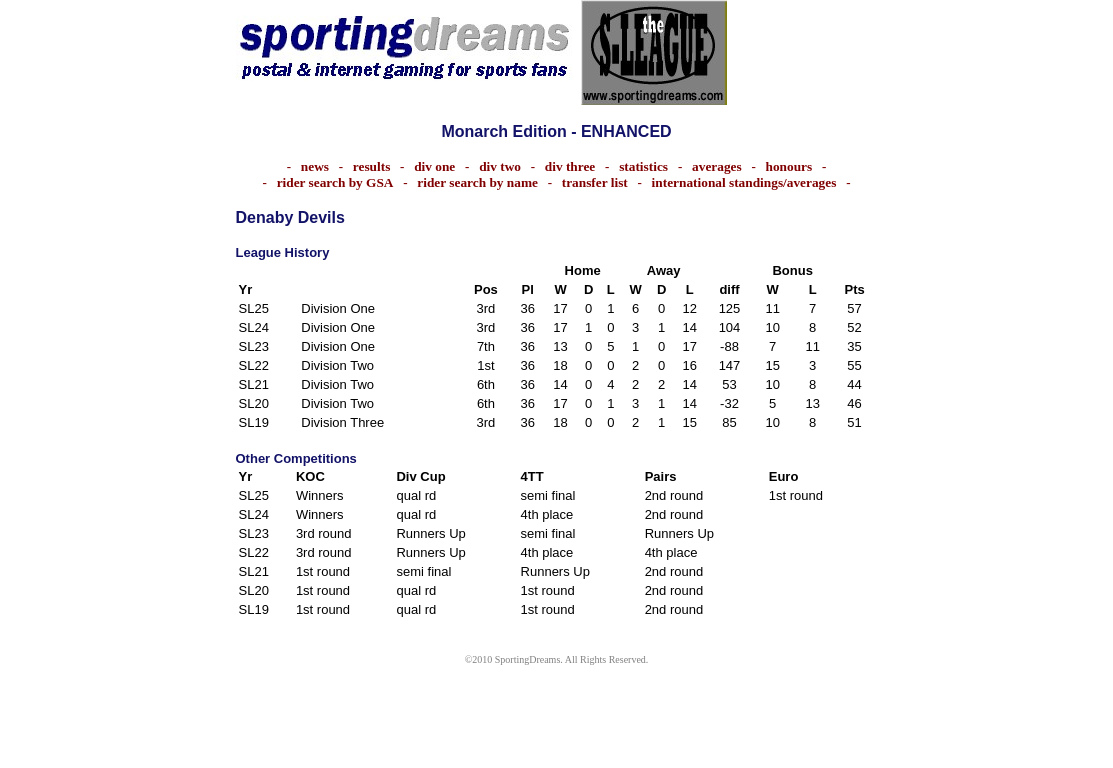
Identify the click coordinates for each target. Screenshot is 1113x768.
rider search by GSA (335, 182)
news (315, 166)
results (372, 166)
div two (500, 166)
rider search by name (477, 182)
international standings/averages (744, 182)
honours (789, 166)
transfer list (595, 182)
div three (570, 166)
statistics (648, 166)
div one (434, 166)
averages (717, 166)
